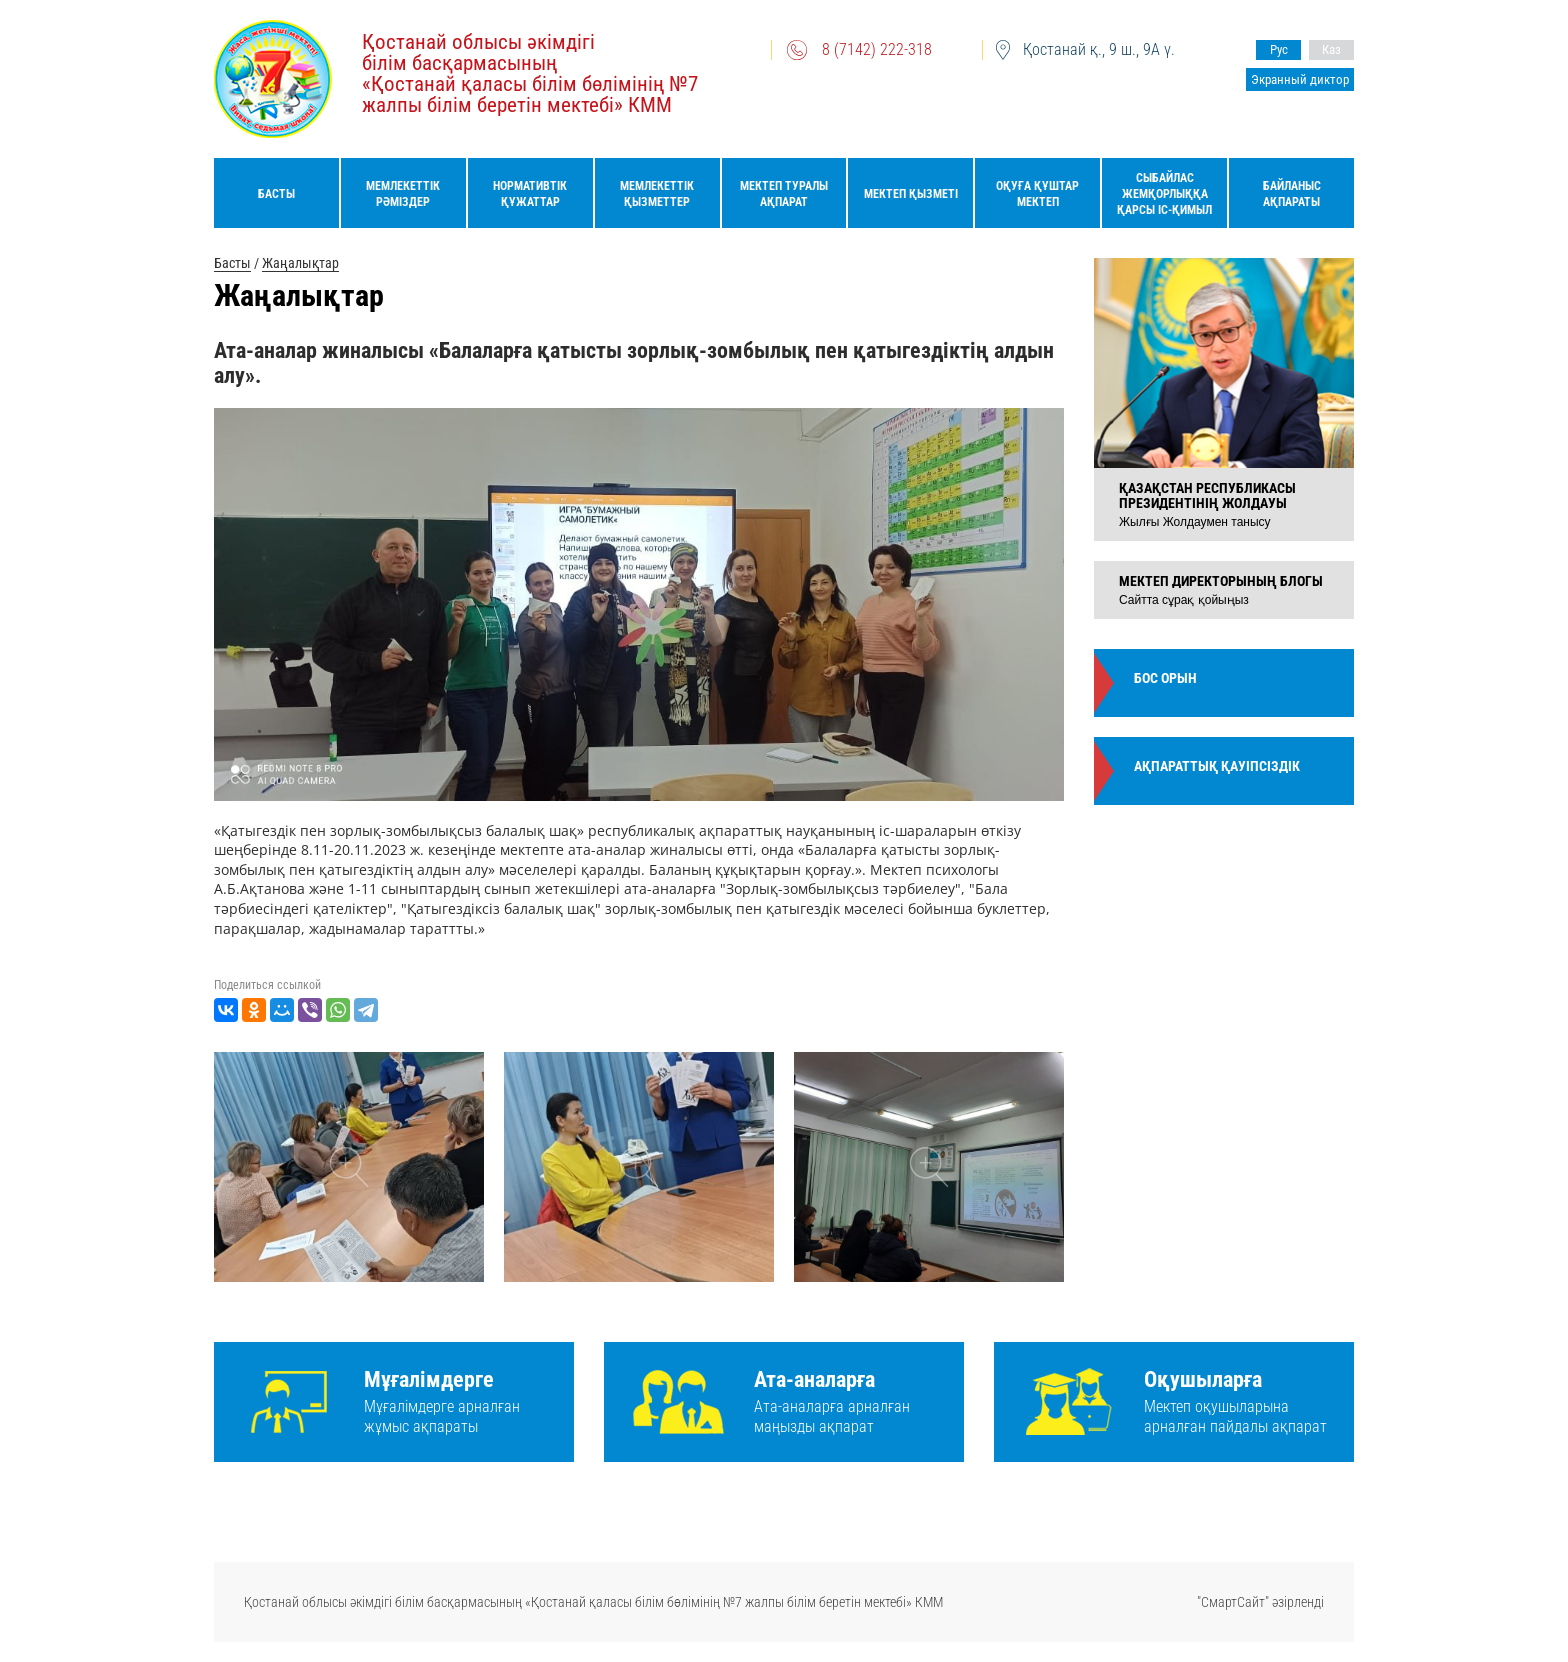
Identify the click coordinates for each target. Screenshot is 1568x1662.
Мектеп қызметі (911, 194)
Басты (276, 194)
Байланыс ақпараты (1292, 194)
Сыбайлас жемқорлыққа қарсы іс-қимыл (1164, 194)
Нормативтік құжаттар (530, 194)
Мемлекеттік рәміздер (403, 194)
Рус (1279, 49)
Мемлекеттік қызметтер (657, 194)
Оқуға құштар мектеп (1037, 194)
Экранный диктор (1300, 79)
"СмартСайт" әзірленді (1260, 1602)
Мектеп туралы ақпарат (784, 194)
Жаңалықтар (300, 263)
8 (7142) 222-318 (877, 49)
